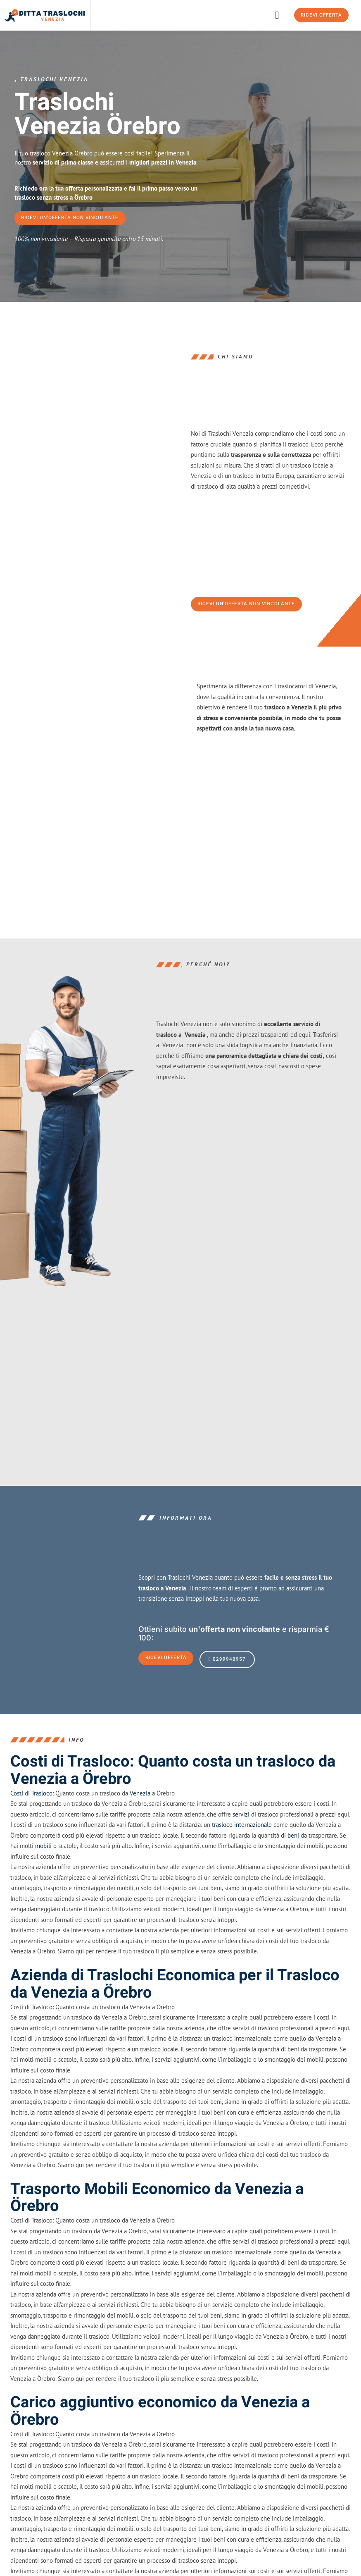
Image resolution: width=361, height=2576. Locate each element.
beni (293, 1868)
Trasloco (41, 1825)
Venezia (140, 1825)
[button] (277, 15)
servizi (241, 1846)
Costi (16, 1825)
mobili (43, 1878)
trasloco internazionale (242, 1857)
